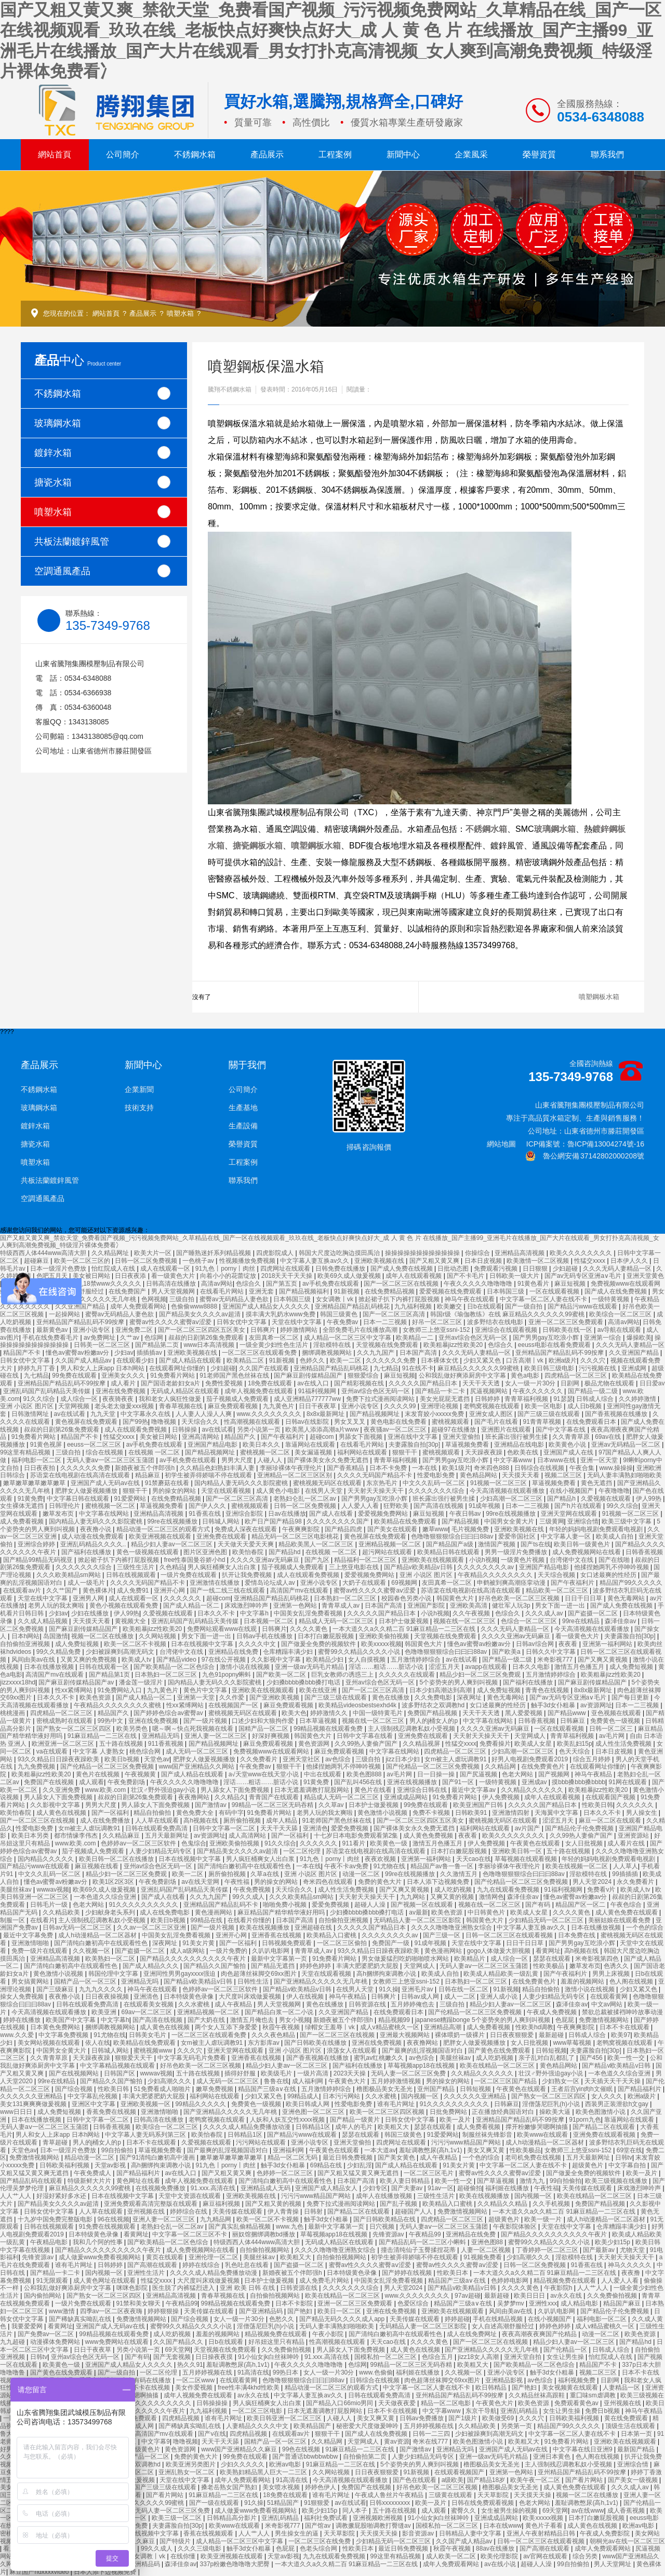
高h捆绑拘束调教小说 (387, 1973)
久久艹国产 (62, 1590)
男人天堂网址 (613, 2564)
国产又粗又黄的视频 (274, 2203)
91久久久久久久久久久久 (144, 1904)
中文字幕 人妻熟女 (99, 1751)
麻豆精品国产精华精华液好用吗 (281, 1912)
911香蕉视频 (166, 1743)
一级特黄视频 (611, 1299)
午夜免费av (343, 1322)
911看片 (354, 1843)
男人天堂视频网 (173, 1291)
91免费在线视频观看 (108, 2226)
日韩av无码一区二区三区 (78, 1927)
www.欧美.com (106, 1789)
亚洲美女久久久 (124, 1375)
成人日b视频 (585, 1406)
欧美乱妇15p (574, 1743)
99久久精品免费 (59, 1651)
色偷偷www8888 (195, 1306)
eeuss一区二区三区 (95, 1444)
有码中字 (231, 1812)
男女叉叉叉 (350, 1421)
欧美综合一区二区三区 (621, 1314)
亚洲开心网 (170, 1590)
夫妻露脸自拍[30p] (415, 1444)
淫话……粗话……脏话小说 (387, 1666)
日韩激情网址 (30, 1414)
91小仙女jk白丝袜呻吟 (269, 2357)
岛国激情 (55, 1636)
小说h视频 (483, 1559)
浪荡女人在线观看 (352, 2050)
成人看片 (124, 1383)
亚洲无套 (262, 1291)
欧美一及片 (456, 2119)
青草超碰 (56, 2142)
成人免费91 (134, 1590)
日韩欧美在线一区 (568, 1329)
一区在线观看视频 (555, 1291)
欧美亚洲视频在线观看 (161, 1536)
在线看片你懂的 (250, 1920)
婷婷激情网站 (299, 1329)
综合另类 (586, 2556)
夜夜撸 (631, 2272)
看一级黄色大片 (173, 1275)
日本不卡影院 (294, 2303)
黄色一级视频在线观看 (148, 1552)
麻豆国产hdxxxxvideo (39, 2571)
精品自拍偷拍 (153, 1812)
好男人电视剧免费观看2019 (530, 1759)
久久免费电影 (434, 1697)
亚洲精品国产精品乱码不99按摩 (63, 1383)
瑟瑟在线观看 (552, 1958)
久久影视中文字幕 (276, 1659)
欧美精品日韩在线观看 (449, 1552)
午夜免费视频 (252, 1889)
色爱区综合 (413, 2303)
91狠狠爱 (317, 2502)
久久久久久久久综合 (437, 1490)
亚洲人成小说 (499, 1996)
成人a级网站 (188, 1950)
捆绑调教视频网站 (327, 1352)
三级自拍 (182, 1299)
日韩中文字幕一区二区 (225, 1828)
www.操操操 (616, 1468)
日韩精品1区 (314, 2126)
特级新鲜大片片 (90, 2180)
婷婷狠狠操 (164, 2311)
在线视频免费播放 (161, 2188)
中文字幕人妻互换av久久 (315, 1260)
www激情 (62, 2311)
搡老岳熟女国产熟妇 (230, 2487)
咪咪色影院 (132, 2287)
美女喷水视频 (281, 2487)
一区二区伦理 (302, 1851)
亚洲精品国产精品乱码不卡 (221, 1904)
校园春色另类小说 (407, 1598)
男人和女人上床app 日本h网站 (103, 1368)
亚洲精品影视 (504, 2380)
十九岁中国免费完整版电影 (56, 2219)
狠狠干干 (405, 1452)
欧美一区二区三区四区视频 (388, 2111)
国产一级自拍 (524, 1306)
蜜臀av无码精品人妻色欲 (235, 1299)
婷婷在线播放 (22, 2020)
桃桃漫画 (13, 1713)
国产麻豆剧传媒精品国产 (309, 1375)
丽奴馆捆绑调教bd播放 (264, 2234)
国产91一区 (459, 1782)
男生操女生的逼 (297, 2533)
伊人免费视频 (501, 1797)
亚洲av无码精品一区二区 (626, 1444)
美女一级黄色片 (139, 2449)
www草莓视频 (573, 2042)
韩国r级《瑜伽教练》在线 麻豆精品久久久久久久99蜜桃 (508, 1314)
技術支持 (139, 1107)
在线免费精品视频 (390, 1291)
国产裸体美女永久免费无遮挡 (328, 1460)
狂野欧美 (396, 1505)
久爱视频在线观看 (606, 1498)
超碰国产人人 (414, 2211)
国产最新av (599, 2250)
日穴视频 (382, 2226)
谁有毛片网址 (396, 2104)
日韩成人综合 (595, 1398)
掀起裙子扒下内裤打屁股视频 (399, 1299)
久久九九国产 (376, 1352)
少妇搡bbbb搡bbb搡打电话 (304, 1682)
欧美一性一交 (626, 2057)
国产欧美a (507, 1651)
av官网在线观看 (546, 2556)
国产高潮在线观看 (153, 2265)
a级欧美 (453, 2480)
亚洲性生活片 (146, 2272)
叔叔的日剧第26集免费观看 (207, 1337)
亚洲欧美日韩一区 (517, 1851)
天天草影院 (493, 2495)
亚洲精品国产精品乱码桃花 (353, 1306)
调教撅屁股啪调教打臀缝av (374, 2525)
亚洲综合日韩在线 (422, 1789)
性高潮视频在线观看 (253, 1421)
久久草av (331, 1805)
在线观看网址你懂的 (178, 1368)
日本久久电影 (531, 1666)
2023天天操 (351, 2073)
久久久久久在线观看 (407, 1674)
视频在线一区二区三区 (465, 1621)
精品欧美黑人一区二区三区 (316, 1544)
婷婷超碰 (457, 2319)
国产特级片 (175, 2541)
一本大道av (380, 2150)
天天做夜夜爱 (397, 2403)
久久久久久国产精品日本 (424, 1383)
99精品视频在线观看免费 (329, 1728)
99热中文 (111, 1720)
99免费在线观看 (75, 1375)
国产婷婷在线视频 (407, 2272)
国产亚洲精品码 (261, 2311)
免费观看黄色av (577, 2403)
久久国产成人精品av (84, 1360)
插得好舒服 (240, 2073)
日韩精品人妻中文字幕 (471, 2533)
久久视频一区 (92, 1950)
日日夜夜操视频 (107, 1996)
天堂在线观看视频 (226, 1490)
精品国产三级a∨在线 (268, 2089)
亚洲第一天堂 (196, 1697)
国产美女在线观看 (393, 1529)
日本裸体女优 (440, 1360)
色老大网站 (518, 1774)
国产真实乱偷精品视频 (240, 2226)
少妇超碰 (566, 1268)
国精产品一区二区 (264, 1728)
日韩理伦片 (65, 1505)
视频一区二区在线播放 (103, 1636)
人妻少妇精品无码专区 (161, 1851)
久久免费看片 (259, 1759)
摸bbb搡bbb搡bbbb (578, 1782)
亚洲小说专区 (92, 1329)
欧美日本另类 (30, 1835)
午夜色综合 (626, 1904)
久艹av (130, 1337)
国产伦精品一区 (566, 2349)
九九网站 (413, 1896)
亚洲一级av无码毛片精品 (310, 1666)
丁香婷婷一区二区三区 (548, 2250)
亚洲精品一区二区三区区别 (295, 1475)
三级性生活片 (136, 1567)
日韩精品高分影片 (232, 2517)
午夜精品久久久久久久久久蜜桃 (118, 1705)
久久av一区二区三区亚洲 (152, 1927)
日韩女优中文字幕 (242, 1322)
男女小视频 (294, 2020)
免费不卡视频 (432, 1812)
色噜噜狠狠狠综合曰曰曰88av (453, 1536)
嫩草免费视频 (215, 2089)
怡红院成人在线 (114, 1268)
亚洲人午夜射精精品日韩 (542, 2533)
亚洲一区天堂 (599, 1460)
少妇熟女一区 (561, 2081)
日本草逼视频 (318, 1720)
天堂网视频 (74, 1406)
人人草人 (625, 1866)
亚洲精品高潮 (443, 2027)
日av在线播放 (287, 1513)
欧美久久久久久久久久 (582, 1253)
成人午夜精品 (234, 2004)
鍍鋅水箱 (102, 452)
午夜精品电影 (49, 2242)
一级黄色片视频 (523, 1559)
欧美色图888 (365, 1774)
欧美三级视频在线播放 (617, 2180)
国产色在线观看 (415, 2480)
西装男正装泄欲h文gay (617, 2104)
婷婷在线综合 (201, 2265)
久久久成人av (545, 1613)
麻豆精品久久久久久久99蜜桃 (479, 1368)
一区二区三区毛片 (429, 2173)
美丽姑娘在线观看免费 (620, 1920)
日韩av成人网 (421, 1996)
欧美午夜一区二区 (536, 2480)
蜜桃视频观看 (451, 1421)
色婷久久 (313, 1360)
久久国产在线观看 (264, 1368)
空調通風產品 (102, 570)
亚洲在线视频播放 (412, 1782)
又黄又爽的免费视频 (89, 1659)
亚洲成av (535, 1782)
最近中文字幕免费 (29, 1935)
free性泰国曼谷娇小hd (195, 1559)
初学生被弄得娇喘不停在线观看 (209, 1475)
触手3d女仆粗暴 (554, 1705)
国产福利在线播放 (87, 1552)
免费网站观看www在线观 (222, 1629)
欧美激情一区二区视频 (538, 1260)
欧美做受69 (499, 2418)
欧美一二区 (346, 1360)
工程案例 (335, 154)
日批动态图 (453, 1268)
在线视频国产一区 (234, 1705)
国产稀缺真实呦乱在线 (81, 2319)
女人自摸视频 (367, 1659)
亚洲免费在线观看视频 (605, 2134)
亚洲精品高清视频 (520, 1253)
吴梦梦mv (511, 2303)
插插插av (150, 1352)
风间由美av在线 (34, 1659)
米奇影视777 (555, 1659)
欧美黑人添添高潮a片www (322, 1429)
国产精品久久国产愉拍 (215, 1966)
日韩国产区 (120, 2073)
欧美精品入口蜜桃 (332, 1935)
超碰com (323, 1436)
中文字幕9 (155, 2441)
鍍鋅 (600, 829)
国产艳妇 (300, 2311)
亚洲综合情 (582, 1521)
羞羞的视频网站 (583, 1981)
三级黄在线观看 (451, 2495)
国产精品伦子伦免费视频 (580, 1828)
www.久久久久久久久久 (269, 1414)
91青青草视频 (543, 1421)
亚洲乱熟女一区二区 (187, 2472)
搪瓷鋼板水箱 (258, 845)
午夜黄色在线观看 (536, 1843)
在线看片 (42, 1920)
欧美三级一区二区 (177, 2517)
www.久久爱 (17, 2035)
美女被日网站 (159, 1436)
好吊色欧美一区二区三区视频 (519, 1598)
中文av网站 (607, 2004)
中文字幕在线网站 (104, 1513)
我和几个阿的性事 (98, 2242)
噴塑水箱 (180, 313)
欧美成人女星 (533, 1743)
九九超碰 (13, 2341)
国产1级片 (463, 2418)
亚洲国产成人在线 (569, 1452)
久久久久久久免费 (391, 1360)
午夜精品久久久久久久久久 (496, 1575)
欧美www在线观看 (543, 2134)
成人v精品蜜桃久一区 (390, 2027)
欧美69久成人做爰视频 (349, 1275)
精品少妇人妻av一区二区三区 (172, 1544)
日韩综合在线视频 (540, 1468)
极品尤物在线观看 (610, 1383)
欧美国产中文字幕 (71, 2020)
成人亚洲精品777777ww (308, 1398)
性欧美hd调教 (534, 2027)
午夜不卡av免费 (347, 1866)
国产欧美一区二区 (282, 1674)
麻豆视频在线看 (97, 1866)
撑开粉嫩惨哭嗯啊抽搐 (537, 2126)
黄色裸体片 (98, 1590)
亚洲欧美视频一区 (146, 2104)
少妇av (124, 1352)
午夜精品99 (426, 2234)
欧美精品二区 (246, 1360)
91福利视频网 (318, 1391)
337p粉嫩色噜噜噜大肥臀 (236, 2564)
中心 (77, 360)
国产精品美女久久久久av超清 (200, 1314)
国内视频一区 (420, 2096)
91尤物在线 (390, 1866)
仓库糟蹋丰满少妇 (288, 1651)
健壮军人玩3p (512, 1605)
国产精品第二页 (157, 1344)
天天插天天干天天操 (613, 2081)
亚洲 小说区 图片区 (27, 1406)
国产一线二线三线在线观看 (228, 1590)
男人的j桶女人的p (434, 1720)
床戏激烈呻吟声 (247, 1605)
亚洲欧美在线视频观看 (434, 1559)
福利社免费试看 (326, 2517)
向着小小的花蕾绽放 (229, 1275)
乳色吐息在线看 (247, 2265)
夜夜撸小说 (96, 1529)
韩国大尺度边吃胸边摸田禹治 (340, 1253)
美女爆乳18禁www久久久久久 (100, 1283)
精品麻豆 (148, 1475)
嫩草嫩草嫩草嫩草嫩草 (35, 1483)
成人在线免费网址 (472, 2334)
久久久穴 (593, 1360)
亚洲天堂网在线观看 (569, 1513)
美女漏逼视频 (314, 1452)
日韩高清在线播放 (171, 1283)
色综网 (154, 1337)
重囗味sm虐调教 (593, 2395)
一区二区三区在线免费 (320, 2541)
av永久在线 (566, 2295)
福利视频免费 (577, 2380)
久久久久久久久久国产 (338, 1521)
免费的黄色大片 (380, 1881)
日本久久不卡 (216, 1613)
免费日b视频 (603, 2411)
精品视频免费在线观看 (565, 2280)
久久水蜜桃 (194, 2004)
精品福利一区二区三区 (366, 1559)
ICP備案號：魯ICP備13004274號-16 (585, 1144)
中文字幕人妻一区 (566, 1536)
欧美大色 (294, 1713)
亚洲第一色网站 (295, 1605)
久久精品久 (230, 1797)
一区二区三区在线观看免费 (260, 1352)
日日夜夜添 (131, 1275)
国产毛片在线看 (497, 1421)
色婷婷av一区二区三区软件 (139, 1843)
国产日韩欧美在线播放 (316, 2042)
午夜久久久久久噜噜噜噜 (479, 1283)
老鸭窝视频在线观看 (492, 1406)
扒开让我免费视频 (247, 1575)
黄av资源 (396, 2441)
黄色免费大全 (195, 1812)
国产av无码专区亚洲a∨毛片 (583, 1275)
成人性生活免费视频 (624, 1743)
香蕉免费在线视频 (112, 2111)
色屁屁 (565, 2020)
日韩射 (314, 2211)
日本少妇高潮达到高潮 (441, 1690)
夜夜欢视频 (381, 1859)
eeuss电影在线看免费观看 (555, 1344)
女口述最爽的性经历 (609, 1575)
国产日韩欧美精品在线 (385, 2219)
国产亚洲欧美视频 (275, 1697)
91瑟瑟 (563, 1398)
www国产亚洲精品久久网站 (197, 1766)
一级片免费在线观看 (189, 1575)
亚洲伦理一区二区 (214, 2257)
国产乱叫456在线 (358, 1782)
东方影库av (264, 2042)
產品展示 (267, 154)
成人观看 (91, 1782)
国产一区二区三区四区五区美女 (202, 1329)
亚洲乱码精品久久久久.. (94, 1544)
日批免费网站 (449, 2111)
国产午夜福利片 (283, 1436)
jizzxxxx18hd (17, 1682)
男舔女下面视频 (361, 1436)
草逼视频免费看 (467, 1444)
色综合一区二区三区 (529, 1621)
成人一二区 (460, 1996)
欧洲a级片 (563, 1360)
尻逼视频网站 (489, 1391)
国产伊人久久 (208, 1505)
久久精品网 (501, 1766)
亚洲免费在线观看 (222, 1536)
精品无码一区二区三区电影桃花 (295, 1536)
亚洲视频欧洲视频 (378, 2517)
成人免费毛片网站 (325, 2280)
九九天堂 (103, 1414)
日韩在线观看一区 (104, 1666)
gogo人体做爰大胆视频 (500, 1950)
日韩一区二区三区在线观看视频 (510, 1935)
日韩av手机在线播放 (265, 1636)
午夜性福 (237, 1881)
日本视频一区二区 (269, 1621)
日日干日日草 (584, 1598)
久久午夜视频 (472, 1613)
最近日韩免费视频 (348, 2157)
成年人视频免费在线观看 (259, 1391)
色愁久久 (282, 2319)
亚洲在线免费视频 (121, 1391)
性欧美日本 (453, 2272)
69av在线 (608, 1436)
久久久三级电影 (200, 2548)
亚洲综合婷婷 (37, 1544)
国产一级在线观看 (215, 2502)
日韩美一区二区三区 (102, 1344)
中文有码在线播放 (146, 2380)
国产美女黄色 (397, 2157)
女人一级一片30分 (531, 1383)
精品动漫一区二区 (90, 2157)
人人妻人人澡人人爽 (204, 1414)
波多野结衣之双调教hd (434, 1705)
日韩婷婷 (488, 1398)
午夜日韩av (466, 1513)
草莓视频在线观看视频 (526, 1859)
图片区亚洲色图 (206, 1552)
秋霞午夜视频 (281, 2027)
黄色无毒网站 (626, 1598)
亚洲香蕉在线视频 (277, 1935)
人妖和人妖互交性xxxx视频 (288, 2119)
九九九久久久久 (101, 1989)
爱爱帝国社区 (517, 1536)
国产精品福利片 (640, 2089)
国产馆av (318, 2525)
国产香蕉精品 (346, 1468)
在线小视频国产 (572, 1490)
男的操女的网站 (174, 1490)
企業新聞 (139, 1089)
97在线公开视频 (225, 1659)
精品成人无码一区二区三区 (337, 1621)
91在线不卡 (418, 1368)
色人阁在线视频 (632, 1981)
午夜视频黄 (141, 1774)
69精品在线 (327, 2165)
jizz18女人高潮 (479, 2357)
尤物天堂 (633, 2250)
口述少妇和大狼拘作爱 (264, 1720)
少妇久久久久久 (243, 2464)
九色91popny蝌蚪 (227, 1674)
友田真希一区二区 (274, 1337)
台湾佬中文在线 (572, 1559)
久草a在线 (265, 1874)
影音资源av (418, 2533)
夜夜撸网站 (194, 1797)
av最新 (418, 1912)
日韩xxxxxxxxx (390, 2502)
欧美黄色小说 (568, 1444)
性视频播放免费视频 (248, 1260)
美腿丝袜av (16, 1889)
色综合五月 (438, 2357)
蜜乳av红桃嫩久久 (380, 2057)
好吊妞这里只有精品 (277, 2341)
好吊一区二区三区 (437, 1322)
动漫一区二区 (361, 1874)
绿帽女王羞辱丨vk (330, 2027)
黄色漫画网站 (214, 1912)
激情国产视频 (497, 1544)
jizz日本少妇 (403, 1759)
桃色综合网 (145, 1751)
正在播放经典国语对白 (504, 2111)
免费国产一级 (391, 1943)
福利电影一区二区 (37, 1460)
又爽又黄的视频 (452, 1896)
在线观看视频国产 (460, 2472)
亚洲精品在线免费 (234, 1651)
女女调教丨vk (335, 1299)
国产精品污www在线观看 (583, 1306)
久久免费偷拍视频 (613, 2295)
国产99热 (135, 1421)
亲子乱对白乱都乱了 (547, 2057)
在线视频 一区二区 (155, 1452)
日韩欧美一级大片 (515, 1275)
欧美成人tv (137, 1659)
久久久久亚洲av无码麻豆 (265, 1559)
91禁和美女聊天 (139, 2303)
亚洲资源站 (634, 1835)
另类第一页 (517, 2426)
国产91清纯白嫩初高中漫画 (158, 2157)
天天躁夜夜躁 (484, 1452)
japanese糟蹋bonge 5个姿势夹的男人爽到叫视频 (483, 2020)
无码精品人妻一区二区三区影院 (418, 1920)
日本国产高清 (419, 1352)
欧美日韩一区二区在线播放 (117, 1859)
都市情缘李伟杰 (76, 1835)
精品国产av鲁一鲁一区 (442, 1866)
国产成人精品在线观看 (191, 1360)
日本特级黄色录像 (189, 1996)
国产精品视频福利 (304, 1291)
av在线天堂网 (201, 1881)
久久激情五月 (459, 1874)
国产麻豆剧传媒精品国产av (76, 1682)
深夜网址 (470, 1697)
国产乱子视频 (399, 2203)
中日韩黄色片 (487, 1912)
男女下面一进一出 (561, 1605)
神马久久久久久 (630, 2265)
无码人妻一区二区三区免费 (409, 2073)
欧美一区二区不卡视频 (136, 1644)
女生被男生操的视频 (510, 2510)
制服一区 (13, 1920)
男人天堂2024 (593, 1881)
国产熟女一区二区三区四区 (74, 1728)
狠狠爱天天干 (134, 2057)
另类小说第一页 (259, 1429)
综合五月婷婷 (592, 1759)
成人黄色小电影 (278, 1490)
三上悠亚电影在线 (354, 1567)
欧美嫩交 (450, 1306)
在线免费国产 (128, 1291)
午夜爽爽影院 (301, 1529)
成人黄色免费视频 (429, 1835)
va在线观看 (53, 1751)
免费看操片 (495, 1743)
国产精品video (177, 1659)
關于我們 (247, 1065)
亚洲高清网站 (201, 1436)
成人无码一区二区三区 (198, 1751)
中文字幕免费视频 (64, 2035)
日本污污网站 (342, 2096)
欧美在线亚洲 (318, 1690)
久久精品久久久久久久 (533, 1789)
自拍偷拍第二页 (365, 2456)
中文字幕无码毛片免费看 (192, 2057)
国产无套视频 (172, 2357)
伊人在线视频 (305, 1996)
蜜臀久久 (464, 2510)
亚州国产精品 (436, 2089)
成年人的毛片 (354, 2126)
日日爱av (652, 1383)
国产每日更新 (630, 1697)
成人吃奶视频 (453, 1889)
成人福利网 (308, 2081)
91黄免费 (30, 1498)
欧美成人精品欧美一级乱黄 (501, 1973)
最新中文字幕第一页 (280, 1958)
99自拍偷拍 (118, 2150)
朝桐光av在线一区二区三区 (627, 2541)
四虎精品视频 (181, 2418)
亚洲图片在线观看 (507, 1429)
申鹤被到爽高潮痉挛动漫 (512, 1582)
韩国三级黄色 (339, 1314)
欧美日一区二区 (340, 2311)
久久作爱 (232, 1697)
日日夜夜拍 (40, 1468)
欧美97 (620, 2035)
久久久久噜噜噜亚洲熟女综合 (452, 1927)
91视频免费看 (483, 2257)
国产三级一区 (442, 1935)
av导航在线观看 (620, 1329)
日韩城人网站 (221, 1521)
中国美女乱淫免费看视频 (309, 1613)
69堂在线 (629, 2150)
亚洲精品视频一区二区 (390, 1544)
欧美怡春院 (248, 1552)
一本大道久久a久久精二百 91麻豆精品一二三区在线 (404, 1629)
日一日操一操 (436, 1774)
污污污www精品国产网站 (466, 2142)
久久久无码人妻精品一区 (618, 1268)
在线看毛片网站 (222, 1291)
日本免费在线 (577, 1935)
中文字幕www (514, 1460)
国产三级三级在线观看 (549, 1414)
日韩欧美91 (472, 1812)
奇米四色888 (492, 1468)
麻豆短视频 (570, 1283)
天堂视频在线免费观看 (388, 1344)
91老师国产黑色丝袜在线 (235, 1375)
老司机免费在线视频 (534, 2157)
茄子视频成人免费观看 (238, 1398)
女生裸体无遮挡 (22, 1505)
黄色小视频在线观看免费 (124, 1605)
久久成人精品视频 (43, 1621)
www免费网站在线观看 (117, 2341)
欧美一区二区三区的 (83, 1260)
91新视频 (347, 1291)
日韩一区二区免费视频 (147, 1260)
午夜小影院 (328, 2334)
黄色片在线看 (373, 1789)
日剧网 (571, 1383)
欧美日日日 (530, 2295)
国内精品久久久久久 (46, 1859)
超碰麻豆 (37, 1260)
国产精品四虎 (344, 1529)
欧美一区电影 (544, 1406)
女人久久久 (607, 2096)
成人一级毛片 (87, 1582)
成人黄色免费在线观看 (627, 1912)
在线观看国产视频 (611, 1797)
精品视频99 (395, 2020)
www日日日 (17, 2111)
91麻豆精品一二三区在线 (103, 1735)
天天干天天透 (481, 1383)
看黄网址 (548, 1950)
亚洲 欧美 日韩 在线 (248, 2287)
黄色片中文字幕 (206, 1690)
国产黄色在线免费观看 (500, 2050)
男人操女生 (642, 1812)
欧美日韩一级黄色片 (582, 1544)
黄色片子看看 (544, 2525)
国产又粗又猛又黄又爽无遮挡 (358, 2173)
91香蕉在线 (205, 1513)
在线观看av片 (23, 1590)
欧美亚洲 (104, 2012)
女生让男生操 (566, 2357)
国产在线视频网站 (74, 2073)
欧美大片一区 (153, 1253)
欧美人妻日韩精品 (405, 2180)
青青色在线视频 (547, 1690)
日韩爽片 (263, 1329)
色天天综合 (575, 1751)
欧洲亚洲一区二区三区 (64, 1743)
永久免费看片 (636, 1881)
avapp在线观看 (487, 1666)
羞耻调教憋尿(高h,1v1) (431, 2150)
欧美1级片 (456, 1468)
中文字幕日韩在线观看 (79, 1498)
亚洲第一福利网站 (608, 1644)
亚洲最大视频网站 (405, 2035)
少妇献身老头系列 (111, 1912)
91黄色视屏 (47, 1444)
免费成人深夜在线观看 (246, 1529)
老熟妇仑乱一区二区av (305, 1498)
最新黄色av (53, 1329)
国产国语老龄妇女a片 (171, 1383)
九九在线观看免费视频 (509, 1889)
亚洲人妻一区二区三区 (216, 1735)
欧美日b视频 (122, 1759)
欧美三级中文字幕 (627, 1521)
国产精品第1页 (110, 1674)
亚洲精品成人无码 (266, 2188)
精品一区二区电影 (446, 2403)
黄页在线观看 (165, 2257)
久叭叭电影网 (271, 1950)
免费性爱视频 (224, 1383)
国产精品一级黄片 (355, 2119)
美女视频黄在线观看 (571, 2387)
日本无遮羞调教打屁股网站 (312, 1789)
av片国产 (528, 1828)
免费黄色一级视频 (616, 1720)
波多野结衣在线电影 (496, 1322)
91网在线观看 (628, 1782)
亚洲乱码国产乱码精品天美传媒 (47, 1391)
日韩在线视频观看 (131, 1575)
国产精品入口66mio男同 (340, 2403)
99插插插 (626, 1874)
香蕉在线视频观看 (209, 2533)
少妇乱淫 (359, 2165)
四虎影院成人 (275, 1253)
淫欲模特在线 (332, 1344)
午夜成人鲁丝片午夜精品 (390, 2495)
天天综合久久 (200, 1421)
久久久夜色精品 (274, 2035)
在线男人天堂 (324, 1490)
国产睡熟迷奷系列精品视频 (214, 1253)
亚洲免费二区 (134, 1329)
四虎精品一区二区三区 (576, 1375)
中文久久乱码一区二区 (435, 1483)
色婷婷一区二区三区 (285, 2173)
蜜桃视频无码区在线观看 (328, 1483)
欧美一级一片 (543, 2219)
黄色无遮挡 (597, 1483)
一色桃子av (199, 1260)
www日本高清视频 (209, 1344)
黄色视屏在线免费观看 (87, 1421)
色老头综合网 (319, 2548)
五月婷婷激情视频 (396, 2081)
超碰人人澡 (370, 1904)
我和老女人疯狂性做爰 (171, 1398)
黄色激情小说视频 (383, 1812)
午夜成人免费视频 (552, 2012)
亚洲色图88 (488, 2242)
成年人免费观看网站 (139, 1306)
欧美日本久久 (262, 1444)
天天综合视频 (557, 1575)
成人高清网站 (248, 1835)
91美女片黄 (199, 1943)
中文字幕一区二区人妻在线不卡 (544, 1299)
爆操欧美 (639, 1337)
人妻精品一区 (622, 2387)
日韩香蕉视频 (644, 1552)
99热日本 (286, 2372)
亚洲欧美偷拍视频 (384, 1636)
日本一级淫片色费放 (59, 1268)
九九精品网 (216, 2219)
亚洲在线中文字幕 (413, 1436)
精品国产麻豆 (622, 2303)
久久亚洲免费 (62, 1789)
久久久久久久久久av (486, 1567)
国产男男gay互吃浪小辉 (547, 1337)
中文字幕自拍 (627, 2165)
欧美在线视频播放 (265, 1927)
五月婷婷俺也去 (413, 2004)
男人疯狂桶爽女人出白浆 (223, 1567)
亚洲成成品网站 (406, 1797)
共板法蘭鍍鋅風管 (102, 541)
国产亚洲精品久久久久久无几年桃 (321, 1981)
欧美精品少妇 (325, 1659)
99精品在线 (207, 1920)
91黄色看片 (534, 1283)
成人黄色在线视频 (62, 1812)
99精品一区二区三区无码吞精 (273, 1805)
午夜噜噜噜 (614, 1490)
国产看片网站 (584, 2480)
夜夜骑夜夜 (118, 1398)
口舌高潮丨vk (525, 1360)
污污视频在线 (598, 1368)
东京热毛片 (382, 1483)
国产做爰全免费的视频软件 (319, 1644)
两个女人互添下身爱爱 (227, 2027)
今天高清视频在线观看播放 (508, 1490)
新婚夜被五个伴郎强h (145, 1468)
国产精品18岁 (487, 2480)
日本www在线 (557, 1460)
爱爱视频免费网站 (383, 1513)
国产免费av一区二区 (47, 2334)
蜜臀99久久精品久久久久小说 (360, 1651)
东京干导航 (481, 2411)
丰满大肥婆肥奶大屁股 (368, 1966)
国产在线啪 (614, 1559)
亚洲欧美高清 (469, 1605)
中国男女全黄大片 (510, 1521)
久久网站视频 (158, 1636)
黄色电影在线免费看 (399, 1421)
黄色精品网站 (479, 1475)
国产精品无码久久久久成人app (342, 2319)
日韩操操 (185, 1429)
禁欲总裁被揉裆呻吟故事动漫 (622, 2012)
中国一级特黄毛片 (378, 1713)
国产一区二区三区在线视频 (402, 1283)
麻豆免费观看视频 (233, 1406)
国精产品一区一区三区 (86, 1981)
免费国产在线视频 (49, 1782)
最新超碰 (552, 2035)
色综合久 (249, 1283)
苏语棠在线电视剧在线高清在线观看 (80, 1475)
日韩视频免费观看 (287, 1943)
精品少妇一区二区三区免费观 (481, 1674)
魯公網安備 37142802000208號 (584, 1156)
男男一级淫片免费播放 (517, 1552)
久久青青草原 (571, 1436)
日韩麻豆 (573, 1720)
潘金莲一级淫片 (141, 1682)
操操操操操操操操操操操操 (423, 1253)
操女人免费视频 (22, 1996)
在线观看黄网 (609, 1996)
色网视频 (153, 1299)
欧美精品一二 (415, 1337)
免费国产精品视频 (433, 1713)
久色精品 (171, 1567)
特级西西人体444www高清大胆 (44, 1253)
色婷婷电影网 (510, 2280)
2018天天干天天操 (287, 1275)
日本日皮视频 (483, 1260)
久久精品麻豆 (121, 1835)
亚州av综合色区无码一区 (473, 1337)
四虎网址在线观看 (286, 1268)
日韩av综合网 (535, 1644)
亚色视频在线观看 (617, 1713)
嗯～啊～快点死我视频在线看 (193, 1728)
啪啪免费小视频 (285, 1904)
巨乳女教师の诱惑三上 (343, 1674)
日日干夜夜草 (318, 1406)
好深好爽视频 (271, 1735)
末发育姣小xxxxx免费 (435, 1414)
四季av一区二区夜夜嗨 (112, 2311)
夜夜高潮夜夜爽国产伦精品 (540, 2334)
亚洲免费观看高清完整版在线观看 (151, 2203)
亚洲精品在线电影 (520, 1444)
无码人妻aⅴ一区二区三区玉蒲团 (111, 1460)
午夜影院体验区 (515, 2226)
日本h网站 (25, 1636)
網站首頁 (54, 154)
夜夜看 (568, 1644)
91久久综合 (40, 1398)
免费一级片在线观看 (40, 1950)
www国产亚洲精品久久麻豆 (239, 2449)
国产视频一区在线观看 (423, 1904)
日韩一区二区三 (611, 1728)
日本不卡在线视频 (145, 2387)
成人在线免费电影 (165, 1912)
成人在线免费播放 (105, 1820)
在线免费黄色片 (543, 1766)
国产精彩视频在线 (359, 1383)
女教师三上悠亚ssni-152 (437, 1329)
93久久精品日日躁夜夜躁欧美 (59, 1759)
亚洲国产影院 (426, 1605)
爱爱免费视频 (350, 1828)
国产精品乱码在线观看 (32, 2180)
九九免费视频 (37, 1766)
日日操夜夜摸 (214, 2357)
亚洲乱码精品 (519, 2411)
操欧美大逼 (555, 2111)
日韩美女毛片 (148, 2035)
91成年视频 (485, 1505)
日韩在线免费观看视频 (483, 2502)
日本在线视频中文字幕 (203, 1644)
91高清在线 (253, 2372)
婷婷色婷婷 (316, 1966)
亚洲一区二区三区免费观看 (566, 1322)
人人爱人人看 (360, 1505)
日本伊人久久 (629, 1260)
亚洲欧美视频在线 (380, 1260)
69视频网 (405, 1582)
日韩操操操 (212, 2403)
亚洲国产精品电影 (213, 1444)
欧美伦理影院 (500, 2556)
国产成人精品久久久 (151, 1966)
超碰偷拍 (469, 2188)
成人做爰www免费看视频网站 (100, 2257)
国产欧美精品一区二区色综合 (175, 1666)
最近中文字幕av (474, 1789)
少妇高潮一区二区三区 (512, 1498)
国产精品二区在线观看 (604, 2126)
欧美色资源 (95, 1697)
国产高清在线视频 (439, 1505)
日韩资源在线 (368, 2004)
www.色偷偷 (376, 2372)
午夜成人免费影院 (605, 2533)
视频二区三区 (563, 1475)
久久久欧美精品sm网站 (69, 1575)
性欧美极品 (549, 1966)
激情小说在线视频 (245, 1666)
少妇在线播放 (90, 1613)
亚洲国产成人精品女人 (327, 2188)
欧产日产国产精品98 (274, 1521)
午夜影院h (559, 2287)
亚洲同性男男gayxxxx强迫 (180, 1973)
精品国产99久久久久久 (631, 1582)
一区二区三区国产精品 (506, 2081)
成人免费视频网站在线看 (587, 1552)
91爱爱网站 (131, 1498)
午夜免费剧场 (127, 1782)
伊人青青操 (284, 2211)
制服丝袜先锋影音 (488, 2134)
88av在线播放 (496, 2548)
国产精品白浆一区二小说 (280, 2012)
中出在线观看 (323, 1774)
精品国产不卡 (22, 1352)
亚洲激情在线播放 (215, 1582)
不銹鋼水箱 (195, 154)
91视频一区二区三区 (499, 1483)
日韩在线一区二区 (464, 1989)
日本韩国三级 (506, 1291)
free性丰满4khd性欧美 (249, 2387)
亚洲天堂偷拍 (462, 1436)
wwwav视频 (52, 1889)
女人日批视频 (584, 1843)
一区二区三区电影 (258, 2411)
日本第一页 (637, 2433)
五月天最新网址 (167, 1835)
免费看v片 (602, 1889)
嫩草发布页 (59, 1513)
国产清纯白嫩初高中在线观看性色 (244, 1866)
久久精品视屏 (422, 1743)
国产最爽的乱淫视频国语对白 (423, 2050)
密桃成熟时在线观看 (65, 1720)
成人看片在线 (626, 1843)
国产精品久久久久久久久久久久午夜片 (193, 1958)
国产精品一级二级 (593, 1391)
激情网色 (491, 1896)
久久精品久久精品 (503, 2203)
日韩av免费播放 (422, 2418)
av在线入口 (313, 1383)
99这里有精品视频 (26, 1452)
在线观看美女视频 (149, 2004)
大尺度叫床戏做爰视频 (251, 1996)
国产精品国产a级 (450, 1544)
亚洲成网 (634, 1368)
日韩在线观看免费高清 (157, 1828)
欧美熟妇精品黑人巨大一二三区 (264, 2472)
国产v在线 (212, 2433)
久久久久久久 (183, 1598)
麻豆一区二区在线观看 (611, 1820)
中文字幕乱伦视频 (93, 2096)
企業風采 (471, 154)
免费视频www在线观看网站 (272, 1751)
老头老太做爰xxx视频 (125, 1406)
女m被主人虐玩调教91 (456, 1759)
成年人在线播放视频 (385, 2196)
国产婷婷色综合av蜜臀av (169, 1713)
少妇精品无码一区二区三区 (547, 1920)
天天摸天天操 (533, 2495)
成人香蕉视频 (626, 2510)
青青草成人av (341, 1605)
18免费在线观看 (271, 1383)
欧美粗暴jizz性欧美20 (454, 1344)
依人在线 (97, 2042)
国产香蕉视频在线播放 (617, 1414)
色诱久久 (617, 1966)
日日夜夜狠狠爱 (512, 2035)
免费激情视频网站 (604, 2020)
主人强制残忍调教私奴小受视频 (412, 1728)
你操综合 (478, 1253)
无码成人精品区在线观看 (186, 1391)
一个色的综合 (644, 1927)
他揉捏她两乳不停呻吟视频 (612, 1567)
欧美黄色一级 (389, 1843)
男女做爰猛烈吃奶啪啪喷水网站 (406, 1958)
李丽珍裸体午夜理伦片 (292, 1468)
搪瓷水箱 (102, 482)
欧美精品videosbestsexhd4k (358, 1705)
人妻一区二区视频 (486, 2250)
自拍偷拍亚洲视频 (25, 1644)
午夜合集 (582, 1468)
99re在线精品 (581, 1621)
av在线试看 (70, 1414)
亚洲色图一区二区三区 (314, 2111)
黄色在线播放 (391, 1697)
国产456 (592, 2057)
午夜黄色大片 (347, 2081)
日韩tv (623, 2157)
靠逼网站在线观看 (311, 1444)
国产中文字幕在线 (561, 1429)
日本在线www (502, 2525)
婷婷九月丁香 (37, 1368)
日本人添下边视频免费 (439, 1881)
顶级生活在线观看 (631, 2426)
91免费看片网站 (173, 1375)
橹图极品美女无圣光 (385, 2089)
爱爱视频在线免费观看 (451, 1291)
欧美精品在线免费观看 (406, 1521)
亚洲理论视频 (440, 1406)
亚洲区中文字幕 (94, 2104)
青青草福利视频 (527, 1398)
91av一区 (441, 2188)
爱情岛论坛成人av (271, 1582)
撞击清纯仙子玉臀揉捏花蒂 (419, 2250)
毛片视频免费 (470, 1529)
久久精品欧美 (62, 1912)
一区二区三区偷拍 (342, 1943)
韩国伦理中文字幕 (114, 1973)
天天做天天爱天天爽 (246, 1544)
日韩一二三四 (432, 2433)
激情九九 (533, 2180)
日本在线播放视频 (49, 1666)
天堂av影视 (111, 2165)
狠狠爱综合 (364, 1375)
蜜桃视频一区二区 (265, 1452)
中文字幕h (255, 1613)
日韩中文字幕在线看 (365, 1735)
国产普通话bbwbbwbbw (305, 2456)
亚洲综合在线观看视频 (507, 1329)
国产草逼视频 (496, 2180)
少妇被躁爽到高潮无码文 (121, 1651)
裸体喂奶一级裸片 (460, 2035)
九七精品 (386, 1368)
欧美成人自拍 (615, 1536)
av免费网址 (100, 1337)
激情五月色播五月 (580, 1666)
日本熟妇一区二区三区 (346, 1598)
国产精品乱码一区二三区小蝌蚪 (423, 2242)
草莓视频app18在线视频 (422, 2065)
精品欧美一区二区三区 (558, 1590)
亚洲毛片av (418, 1989)
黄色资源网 (314, 1743)
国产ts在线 (535, 1544)
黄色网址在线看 (139, 2180)
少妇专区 (375, 2188)
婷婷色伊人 (321, 2487)
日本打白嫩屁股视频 (326, 1636)
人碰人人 (270, 1460)
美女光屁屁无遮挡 (445, 1398)
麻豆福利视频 (222, 2203)
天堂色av (156, 1759)
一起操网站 (65, 1314)
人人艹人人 (16, 2196)
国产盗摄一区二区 (593, 1613)
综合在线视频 (105, 1452)
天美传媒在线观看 (588, 2188)
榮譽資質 (539, 154)
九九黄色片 (279, 1406)
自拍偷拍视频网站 (265, 2250)
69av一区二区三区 (147, 2012)
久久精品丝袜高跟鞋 (537, 2395)
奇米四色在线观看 (328, 1881)
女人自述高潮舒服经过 (504, 2326)
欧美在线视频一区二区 (577, 1866)
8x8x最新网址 (327, 1414)
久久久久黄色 (309, 1629)
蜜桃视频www (154, 2050)
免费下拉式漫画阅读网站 (381, 1398)
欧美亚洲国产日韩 (478, 1805)
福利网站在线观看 (363, 1452)
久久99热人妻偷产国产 (367, 1743)
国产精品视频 (461, 1521)
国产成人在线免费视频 (616, 1291)
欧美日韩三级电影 (550, 1368)
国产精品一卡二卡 (441, 1391)
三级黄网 (551, 1521)
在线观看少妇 (135, 1360)
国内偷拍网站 (43, 2295)
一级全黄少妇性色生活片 (275, 1344)
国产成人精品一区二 (192, 1605)
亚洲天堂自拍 (523, 2357)
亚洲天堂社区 (302, 1759)
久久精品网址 (110, 1253)
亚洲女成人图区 (491, 1414)
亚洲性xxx (543, 2303)
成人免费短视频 (77, 1644)
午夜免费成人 (93, 2173)
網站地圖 (501, 1144)
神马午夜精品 (594, 1774)
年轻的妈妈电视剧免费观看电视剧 (596, 1529)
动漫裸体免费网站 (56, 2341)
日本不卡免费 (388, 1468)
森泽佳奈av (621, 1621)
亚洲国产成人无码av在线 (106, 1483)
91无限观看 (53, 2280)
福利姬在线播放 (507, 2188)
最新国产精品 (636, 2449)
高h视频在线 (201, 1820)
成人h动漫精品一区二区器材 (98, 1935)
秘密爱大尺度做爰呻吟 (368, 2426)
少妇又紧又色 (482, 1360)
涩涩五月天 (445, 1666)
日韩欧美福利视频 (65, 2165)
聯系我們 (607, 154)
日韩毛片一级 (49, 1904)
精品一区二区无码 (293, 2157)
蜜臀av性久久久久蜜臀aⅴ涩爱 (171, 1322)
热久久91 (190, 2364)
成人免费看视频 (22, 1521)
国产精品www (568, 1713)
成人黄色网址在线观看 (105, 2280)
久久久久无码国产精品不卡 (375, 1475)
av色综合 (338, 1759)
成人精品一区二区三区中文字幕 (348, 1337)
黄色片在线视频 (98, 1774)
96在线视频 (113, 2219)
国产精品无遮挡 (273, 1966)
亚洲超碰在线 (314, 1927)
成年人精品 (282, 1820)
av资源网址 (596, 1705)
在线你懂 (183, 2556)
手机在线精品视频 (498, 2319)
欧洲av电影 (285, 2464)
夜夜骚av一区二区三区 (396, 1429)
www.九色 (290, 2226)
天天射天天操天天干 (376, 1490)
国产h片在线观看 (578, 1505)
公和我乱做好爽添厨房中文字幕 (463, 1375)
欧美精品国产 (313, 2426)
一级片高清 (313, 2073)
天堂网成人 (530, 1735)
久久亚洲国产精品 (81, 1306)
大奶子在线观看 (365, 1582)
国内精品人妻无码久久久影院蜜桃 (241, 1483)
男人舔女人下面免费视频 (236, 1789)
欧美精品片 (470, 1958)
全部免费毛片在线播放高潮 (361, 1329)
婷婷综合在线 (189, 2211)
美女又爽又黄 (486, 2150)
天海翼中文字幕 (557, 1812)
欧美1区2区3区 (114, 1881)
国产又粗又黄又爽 (435, 1260)
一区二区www (196, 2380)
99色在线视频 (302, 2449)
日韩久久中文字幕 (551, 1651)
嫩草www (435, 1529)
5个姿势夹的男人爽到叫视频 (460, 1682)
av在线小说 (500, 2564)
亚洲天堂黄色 (645, 1275)
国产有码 (538, 1904)
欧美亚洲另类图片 (191, 2464)
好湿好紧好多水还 (62, 2196)
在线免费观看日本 (592, 1421)
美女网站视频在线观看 (50, 2042)
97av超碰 (468, 2295)
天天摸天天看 (521, 1475)
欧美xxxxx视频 (381, 1644)
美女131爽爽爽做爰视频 (34, 2104)
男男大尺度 (237, 1460)
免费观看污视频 (496, 1268)
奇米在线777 (431, 2441)
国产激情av (211, 1805)
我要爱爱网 (27, 2326)
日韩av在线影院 (308, 1421)
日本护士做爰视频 (404, 1621)
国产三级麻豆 (55, 1989)
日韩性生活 (253, 1981)
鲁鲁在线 (276, 2081)
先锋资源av (389, 2234)
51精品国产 (284, 2502)
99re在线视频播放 (511, 1513)
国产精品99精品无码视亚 (38, 1559)
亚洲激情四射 (511, 1812)
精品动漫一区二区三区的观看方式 (163, 1529)
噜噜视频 (164, 1421)
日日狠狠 (536, 1268)
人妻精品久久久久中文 (258, 2426)
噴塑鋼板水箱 (316, 845)
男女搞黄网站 (30, 1981)
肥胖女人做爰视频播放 (87, 1490)
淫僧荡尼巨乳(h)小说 (551, 2104)
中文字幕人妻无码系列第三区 (146, 2134)
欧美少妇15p (613, 2242)
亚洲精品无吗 (161, 1735)
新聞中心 (403, 154)
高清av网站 (217, 1283)
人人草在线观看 (157, 1820)
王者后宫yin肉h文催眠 (582, 2089)
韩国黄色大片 (455, 1598)
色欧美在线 (523, 1452)
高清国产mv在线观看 (300, 1590)
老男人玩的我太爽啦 (57, 1605)
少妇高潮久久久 (170, 2081)
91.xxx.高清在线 (214, 2188)
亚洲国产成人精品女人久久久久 (266, 1306)
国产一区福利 (110, 1812)
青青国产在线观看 (274, 1797)
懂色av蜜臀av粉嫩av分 (78, 1352)
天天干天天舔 (279, 1828)
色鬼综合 (193, 1843)
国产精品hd (285, 1552)
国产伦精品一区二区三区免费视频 (107, 1766)
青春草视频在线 (181, 1406)
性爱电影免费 (436, 1475)
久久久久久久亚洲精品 (32, 2096)
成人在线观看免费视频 (136, 1429)
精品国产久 (240, 1436)
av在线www (587, 2510)
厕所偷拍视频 (242, 1820)
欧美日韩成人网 (308, 2104)
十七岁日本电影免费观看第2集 (357, 1835)
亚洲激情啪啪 (30, 1943)
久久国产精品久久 (179, 2341)
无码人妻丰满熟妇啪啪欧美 (624, 1475)
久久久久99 (401, 1406)
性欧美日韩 (597, 1805)
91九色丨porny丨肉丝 (226, 1268)
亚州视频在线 (146, 2211)
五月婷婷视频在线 (208, 2372)
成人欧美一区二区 (451, 2556)
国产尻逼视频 (479, 1774)
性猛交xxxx (590, 1260)
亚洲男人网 (89, 1598)
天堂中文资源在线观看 (190, 2196)
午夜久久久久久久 (538, 1391)
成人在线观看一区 (166, 1268)
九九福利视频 (413, 1306)
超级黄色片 (588, 2165)
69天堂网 (177, 2349)
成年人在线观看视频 (414, 1275)
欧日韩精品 (491, 2387)
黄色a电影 (526, 1375)
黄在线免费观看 (626, 2418)
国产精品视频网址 (375, 1414)
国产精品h (562, 1498)
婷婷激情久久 (329, 1713)
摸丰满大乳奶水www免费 (281, 1314)
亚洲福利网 (289, 2150)
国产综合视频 (74, 2089)
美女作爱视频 (194, 2387)
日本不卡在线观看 (625, 2027)
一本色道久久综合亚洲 (106, 1896)
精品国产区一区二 (581, 1904)
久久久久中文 (257, 1644)
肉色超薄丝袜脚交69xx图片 (259, 1973)
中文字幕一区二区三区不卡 (190, 2234)
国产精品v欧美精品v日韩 (419, 1567)
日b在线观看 (484, 1306)
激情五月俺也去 (252, 2020)
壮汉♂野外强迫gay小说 (164, 1789)
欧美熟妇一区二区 (111, 1958)
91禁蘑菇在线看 (168, 1483)
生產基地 (243, 1107)
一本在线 (425, 1468)
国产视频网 (554, 1774)
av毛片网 (612, 1735)
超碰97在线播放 (454, 1429)
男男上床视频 (611, 1973)
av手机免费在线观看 (331, 1283)
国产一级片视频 (206, 1720)
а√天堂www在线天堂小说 (265, 1774)
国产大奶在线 (207, 2020)
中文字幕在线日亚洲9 (583, 2449)
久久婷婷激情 (638, 1398)
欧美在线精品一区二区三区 (498, 2065)
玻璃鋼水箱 (102, 422)
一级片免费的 (229, 1950)
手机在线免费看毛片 (51, 1337)
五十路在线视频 (121, 1743)
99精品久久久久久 (201, 2104)
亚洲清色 (315, 1828)
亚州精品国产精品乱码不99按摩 (81, 1322)
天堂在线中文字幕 (297, 1322)
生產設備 (243, 1126)
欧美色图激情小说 (601, 2111)
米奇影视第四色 (597, 1958)
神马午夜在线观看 (470, 1299)
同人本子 (355, 2510)
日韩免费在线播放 (341, 1268)
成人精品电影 (580, 2303)
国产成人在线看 (331, 1513)
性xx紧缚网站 (74, 1690)
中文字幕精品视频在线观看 (118, 2065)
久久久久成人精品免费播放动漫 (247, 2126)
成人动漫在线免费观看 (93, 1536)
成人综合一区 (79, 1398)
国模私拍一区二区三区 (386, 2357)
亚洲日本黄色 (552, 2456)
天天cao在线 (473, 1859)
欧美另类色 (132, 1728)
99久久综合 (622, 1505)
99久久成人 (249, 1896)
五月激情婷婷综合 (416, 1659)
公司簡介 (122, 154)
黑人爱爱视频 (524, 1713)
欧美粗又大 (394, 2126)
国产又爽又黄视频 (603, 1659)
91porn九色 (585, 2119)
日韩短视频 (551, 2050)
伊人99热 (649, 1498)
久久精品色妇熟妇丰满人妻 (218, 1468)
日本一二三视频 (385, 1322)
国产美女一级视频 (633, 2480)
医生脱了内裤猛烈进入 (184, 2287)
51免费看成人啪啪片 (163, 2089)
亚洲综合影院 (244, 1513)
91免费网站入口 (121, 1690)
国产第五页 (282, 1283)
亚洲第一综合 (603, 1337)
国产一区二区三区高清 (395, 1314)
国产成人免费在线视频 (402, 1268)
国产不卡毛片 (466, 1275)
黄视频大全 (131, 1621)
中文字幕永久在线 (146, 1414)
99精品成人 (303, 2096)
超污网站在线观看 (388, 1552)
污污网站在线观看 (261, 2142)
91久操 (388, 1989)
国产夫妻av (407, 2188)
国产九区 (317, 1559)
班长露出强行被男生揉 (517, 1436)
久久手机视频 (552, 2203)
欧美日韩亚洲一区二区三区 (285, 2418)
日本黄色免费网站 (56, 2027)
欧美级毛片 (277, 2073)
